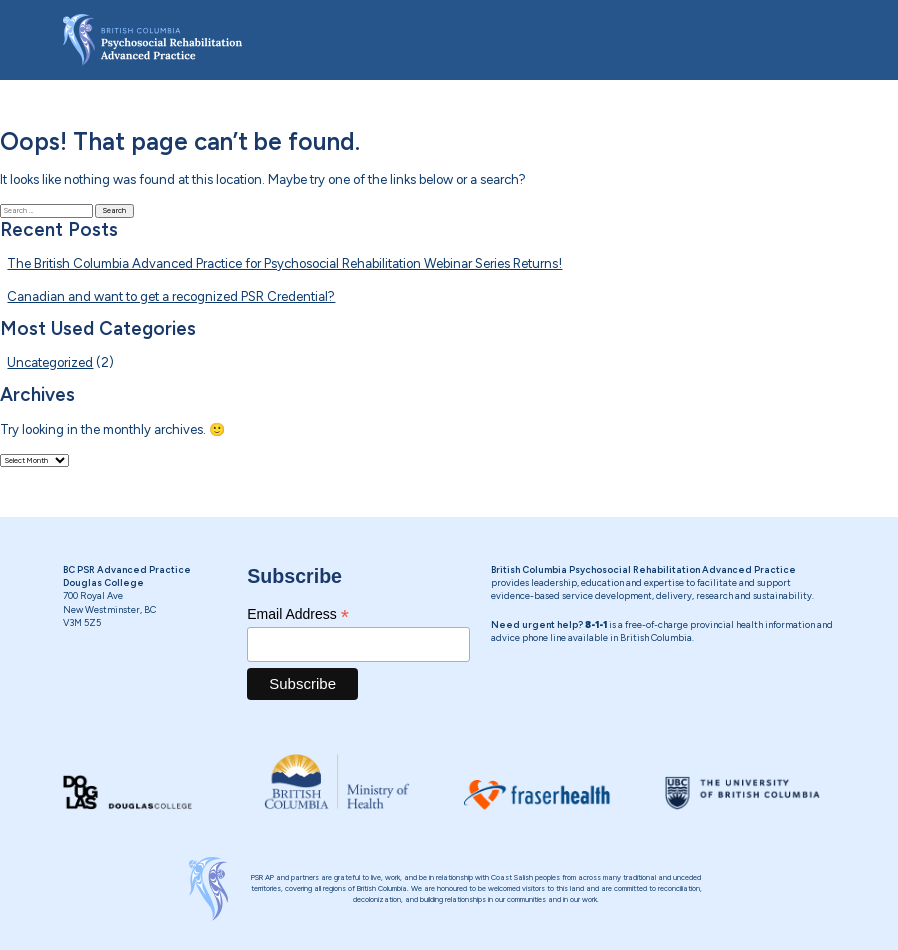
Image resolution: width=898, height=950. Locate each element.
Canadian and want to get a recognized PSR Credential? (171, 296)
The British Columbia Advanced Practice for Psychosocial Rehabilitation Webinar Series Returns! (284, 263)
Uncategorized (50, 362)
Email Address (298, 614)
